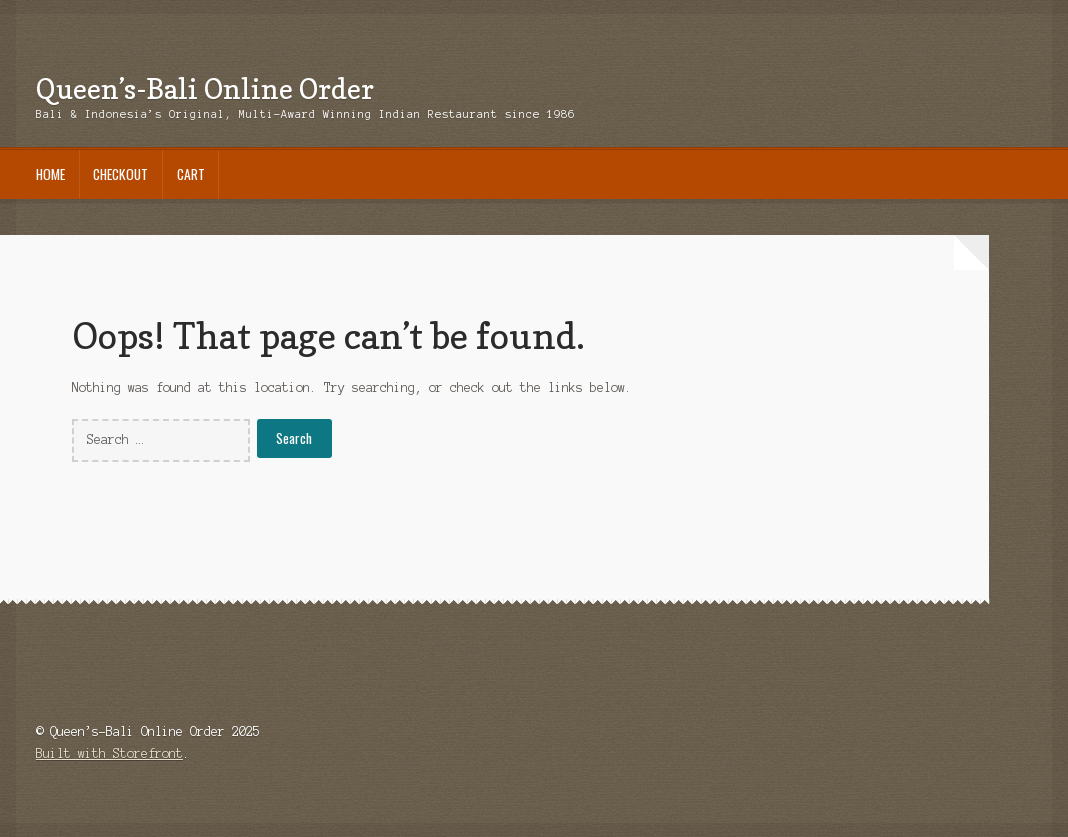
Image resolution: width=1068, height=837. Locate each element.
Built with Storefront (109, 753)
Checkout (120, 174)
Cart (191, 174)
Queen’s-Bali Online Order (205, 88)
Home (50, 174)
